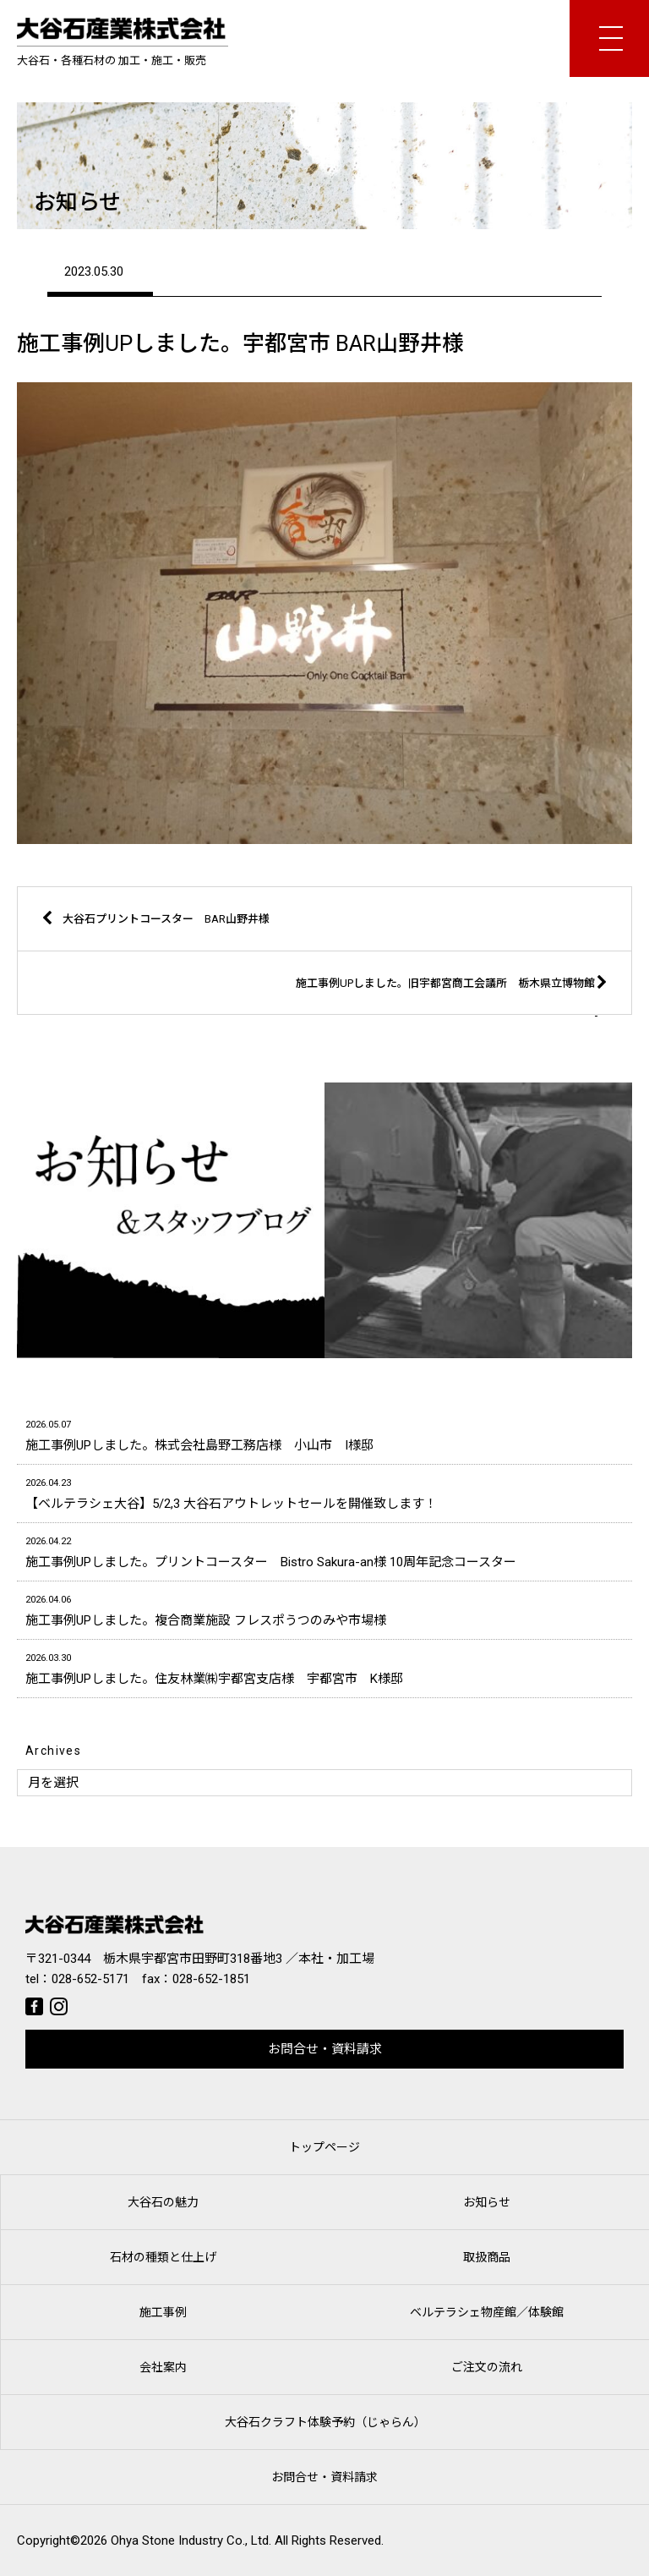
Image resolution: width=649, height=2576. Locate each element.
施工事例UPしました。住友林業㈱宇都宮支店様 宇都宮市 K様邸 (324, 1667)
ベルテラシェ (487, 2312)
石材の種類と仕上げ (163, 2257)
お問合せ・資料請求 (325, 2049)
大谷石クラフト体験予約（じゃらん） (325, 2422)
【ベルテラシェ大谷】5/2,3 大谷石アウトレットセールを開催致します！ (324, 1492)
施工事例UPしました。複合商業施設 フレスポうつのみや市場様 (324, 1609)
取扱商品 (486, 2257)
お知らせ (486, 2202)
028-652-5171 (90, 1979)
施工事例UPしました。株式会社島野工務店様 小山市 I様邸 (324, 1434)
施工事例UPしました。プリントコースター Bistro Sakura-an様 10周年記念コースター (324, 1551)
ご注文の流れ (486, 2367)
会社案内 (163, 2367)
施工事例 (163, 2312)
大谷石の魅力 (163, 2202)
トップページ (324, 2147)
